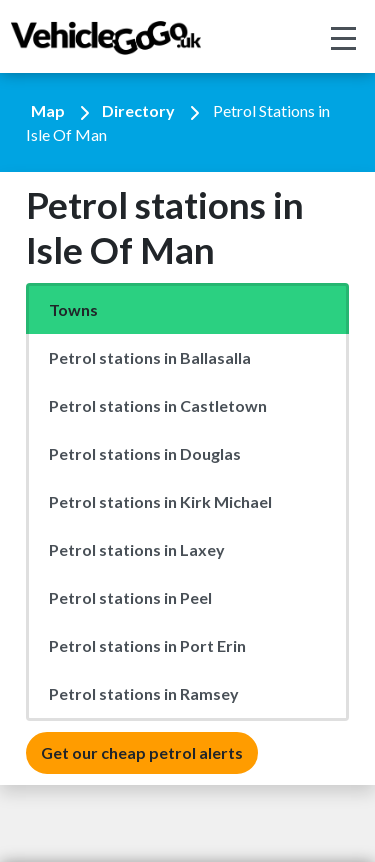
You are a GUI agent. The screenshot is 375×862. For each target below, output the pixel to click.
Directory (138, 110)
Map (48, 110)
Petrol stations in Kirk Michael (160, 501)
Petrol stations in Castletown (158, 405)
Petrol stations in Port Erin (147, 645)
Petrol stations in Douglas (145, 453)
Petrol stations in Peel (130, 597)
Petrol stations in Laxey (137, 549)
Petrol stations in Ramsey (144, 693)
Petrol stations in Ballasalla (150, 357)
